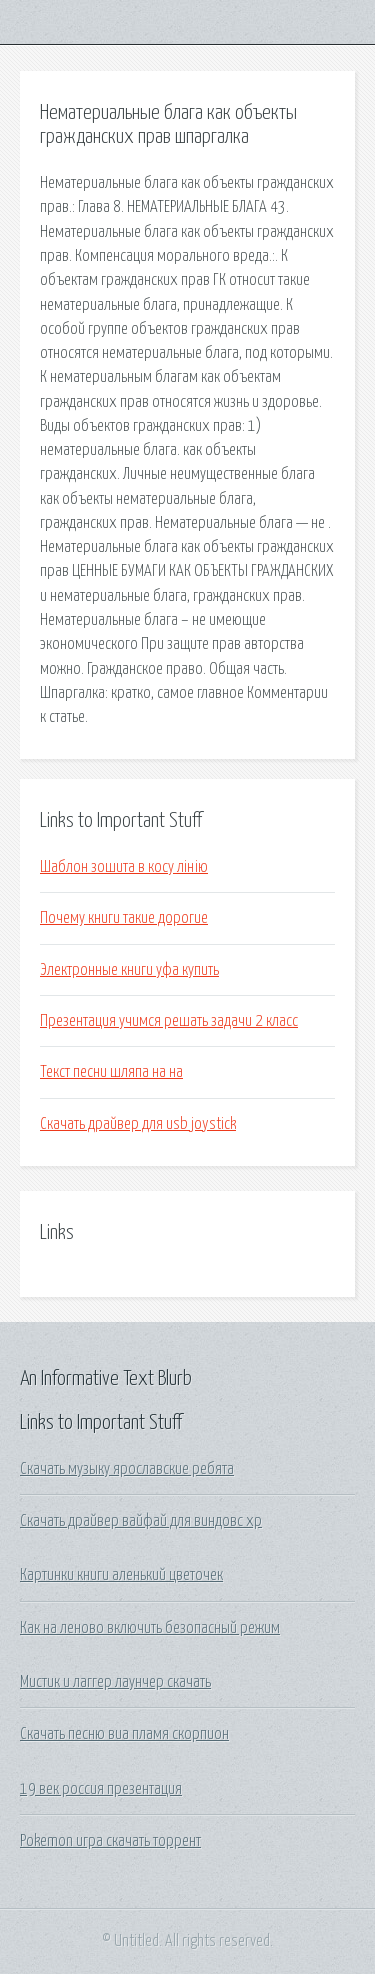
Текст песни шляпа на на (111, 1072)
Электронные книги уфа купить (129, 970)
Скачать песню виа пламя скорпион (124, 1734)
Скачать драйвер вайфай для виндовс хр (141, 1521)
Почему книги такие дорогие (124, 918)
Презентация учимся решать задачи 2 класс (169, 1021)
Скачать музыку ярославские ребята (127, 1469)
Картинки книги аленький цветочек (121, 1575)
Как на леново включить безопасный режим (150, 1628)
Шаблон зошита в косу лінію (124, 867)
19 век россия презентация (101, 1789)
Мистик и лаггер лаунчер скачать (115, 1682)
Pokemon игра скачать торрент (110, 1841)
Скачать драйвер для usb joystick (138, 1124)
